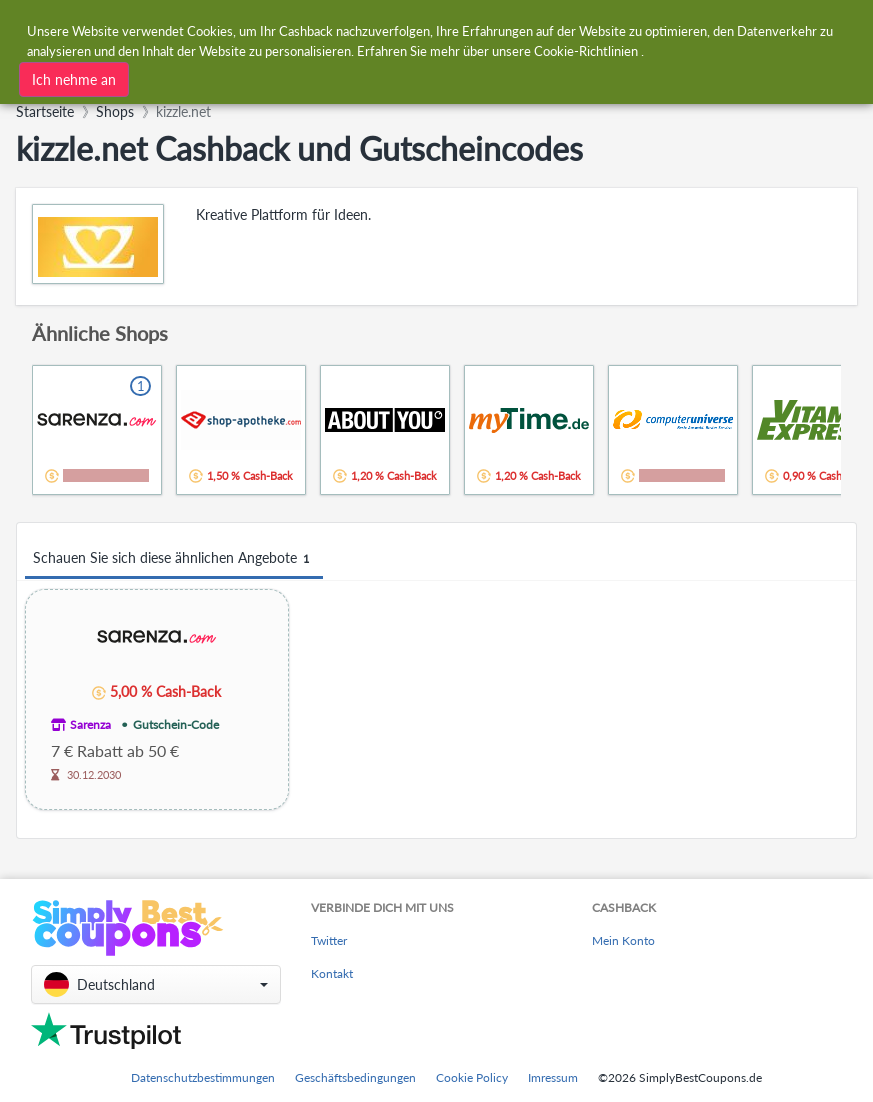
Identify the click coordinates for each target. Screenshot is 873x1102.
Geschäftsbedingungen (355, 1077)
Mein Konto (623, 940)
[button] (156, 984)
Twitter (329, 940)
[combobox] (287, 74)
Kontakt (332, 973)
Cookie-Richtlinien (586, 48)
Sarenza (90, 724)
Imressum (553, 1077)
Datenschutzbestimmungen (203, 1077)
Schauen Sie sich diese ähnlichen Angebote (174, 558)
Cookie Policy (472, 1077)
